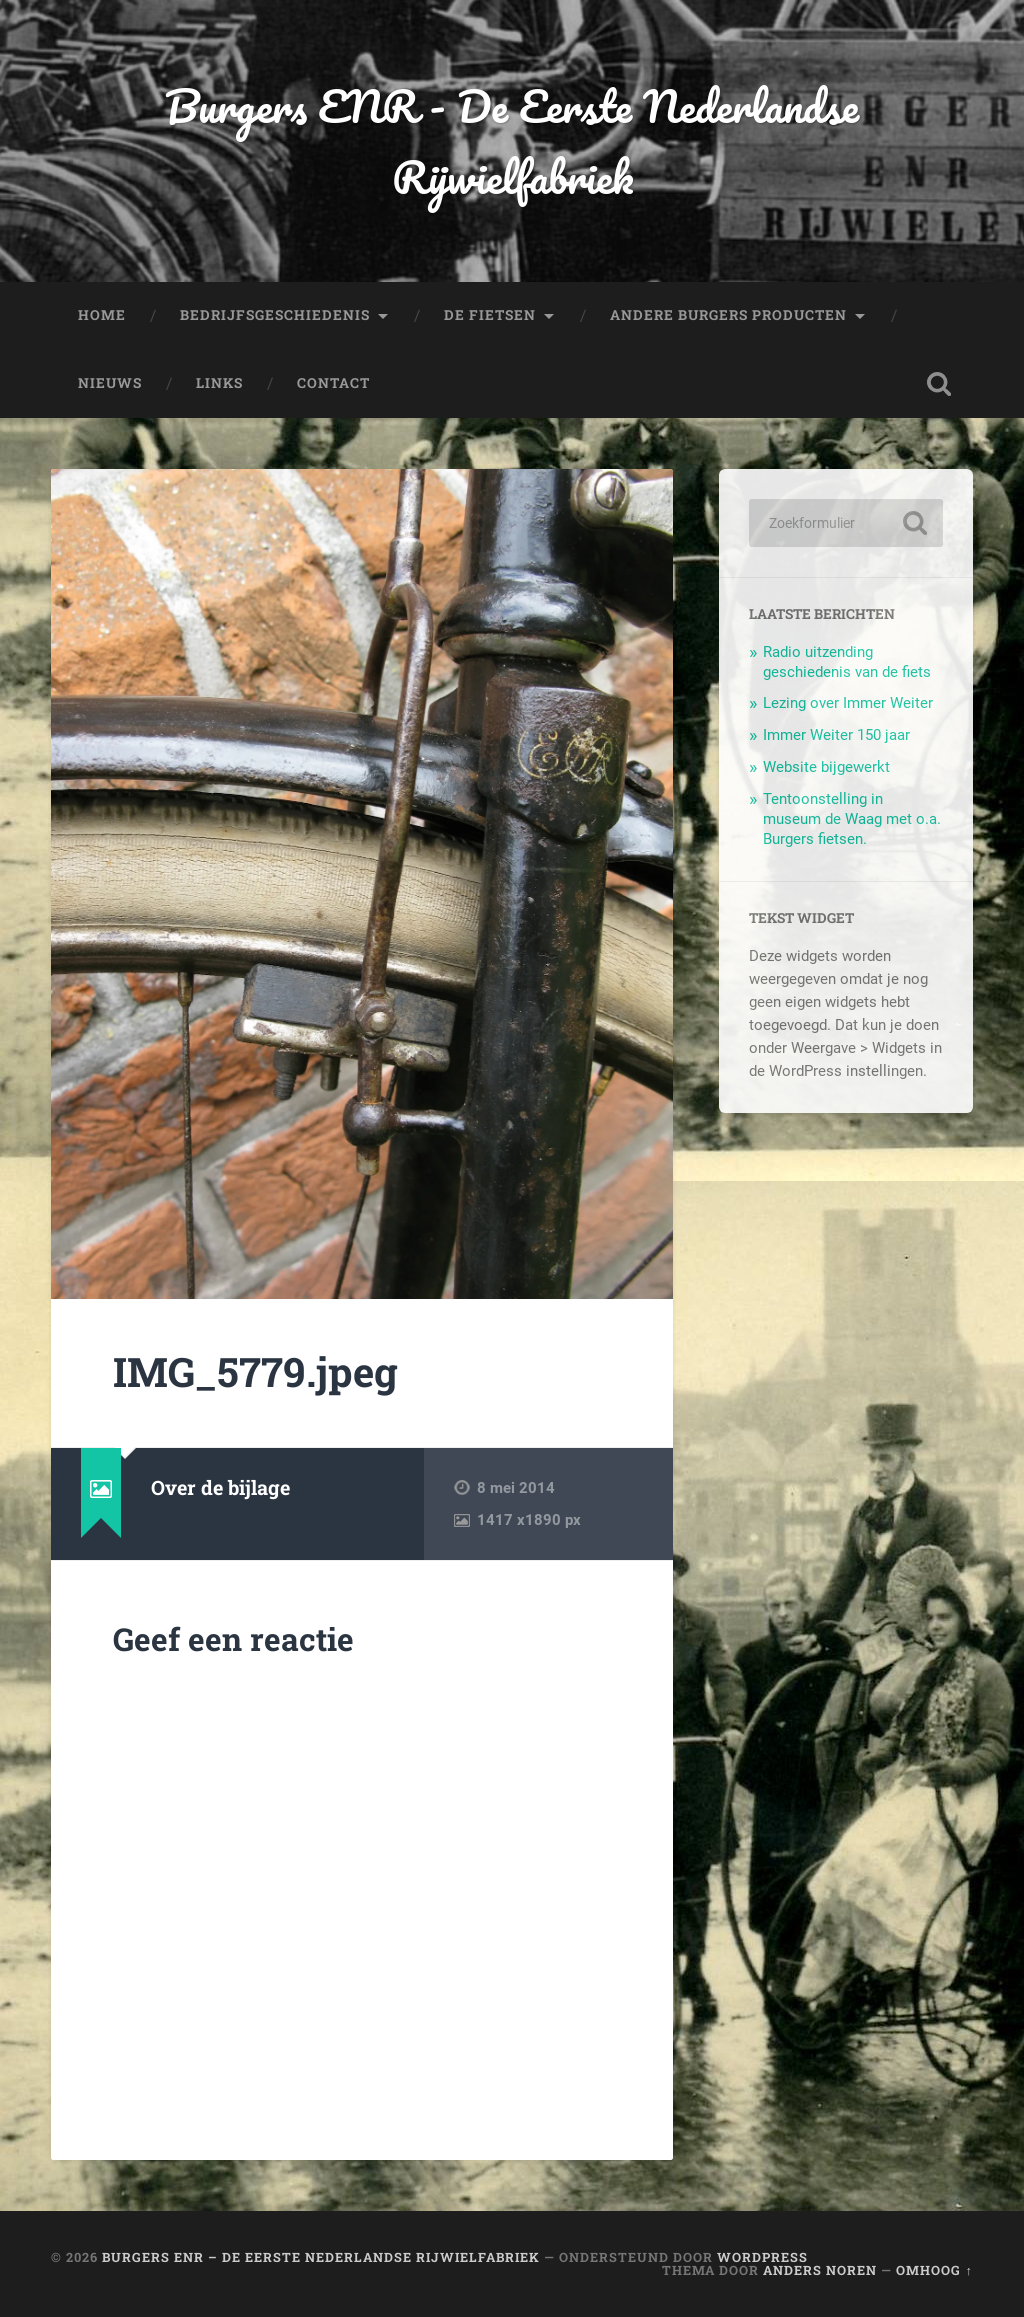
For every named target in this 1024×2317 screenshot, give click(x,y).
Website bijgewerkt (826, 767)
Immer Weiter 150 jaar (836, 735)
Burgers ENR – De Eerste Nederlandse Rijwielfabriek (321, 2257)
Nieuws (110, 383)
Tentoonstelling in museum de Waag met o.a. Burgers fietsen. (852, 819)
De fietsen (490, 315)
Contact (333, 383)
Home (102, 315)
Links (219, 383)
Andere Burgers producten (728, 315)
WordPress (762, 2257)
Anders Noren (820, 2270)
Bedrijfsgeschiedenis (275, 315)
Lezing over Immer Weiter (848, 703)
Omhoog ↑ (934, 2270)
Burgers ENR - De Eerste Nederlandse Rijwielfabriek (512, 141)
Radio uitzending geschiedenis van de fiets (847, 662)
